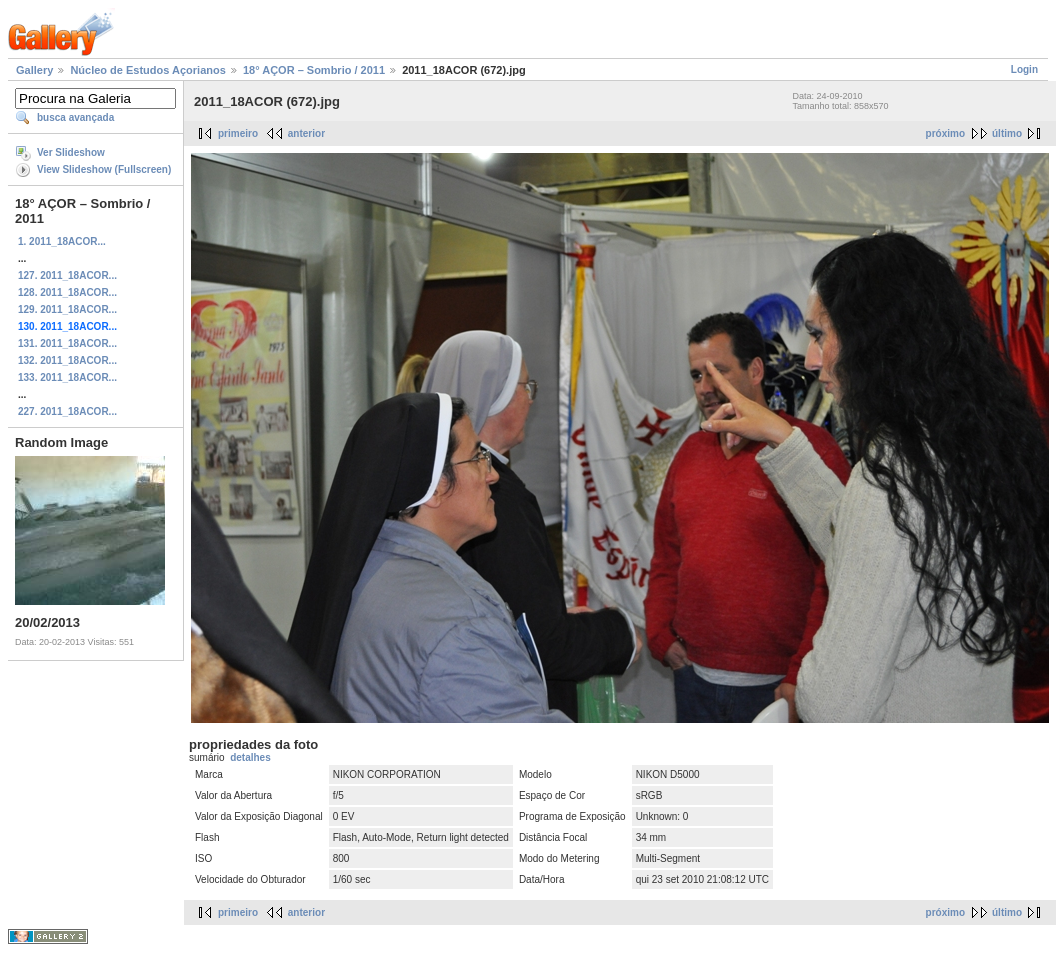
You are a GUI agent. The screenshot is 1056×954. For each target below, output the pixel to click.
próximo (945, 133)
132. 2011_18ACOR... (67, 360)
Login (1024, 69)
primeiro (238, 133)
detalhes (250, 757)
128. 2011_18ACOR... (67, 292)
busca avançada (75, 117)
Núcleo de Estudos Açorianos (147, 70)
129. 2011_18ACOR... (67, 309)
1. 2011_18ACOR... (62, 241)
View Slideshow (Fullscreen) (104, 169)
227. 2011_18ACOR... (67, 411)
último (1007, 133)
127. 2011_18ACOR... (67, 275)
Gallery (34, 70)
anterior (306, 133)
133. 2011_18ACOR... (67, 377)
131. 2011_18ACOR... (67, 343)
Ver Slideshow (71, 152)
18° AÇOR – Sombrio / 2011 (314, 70)
